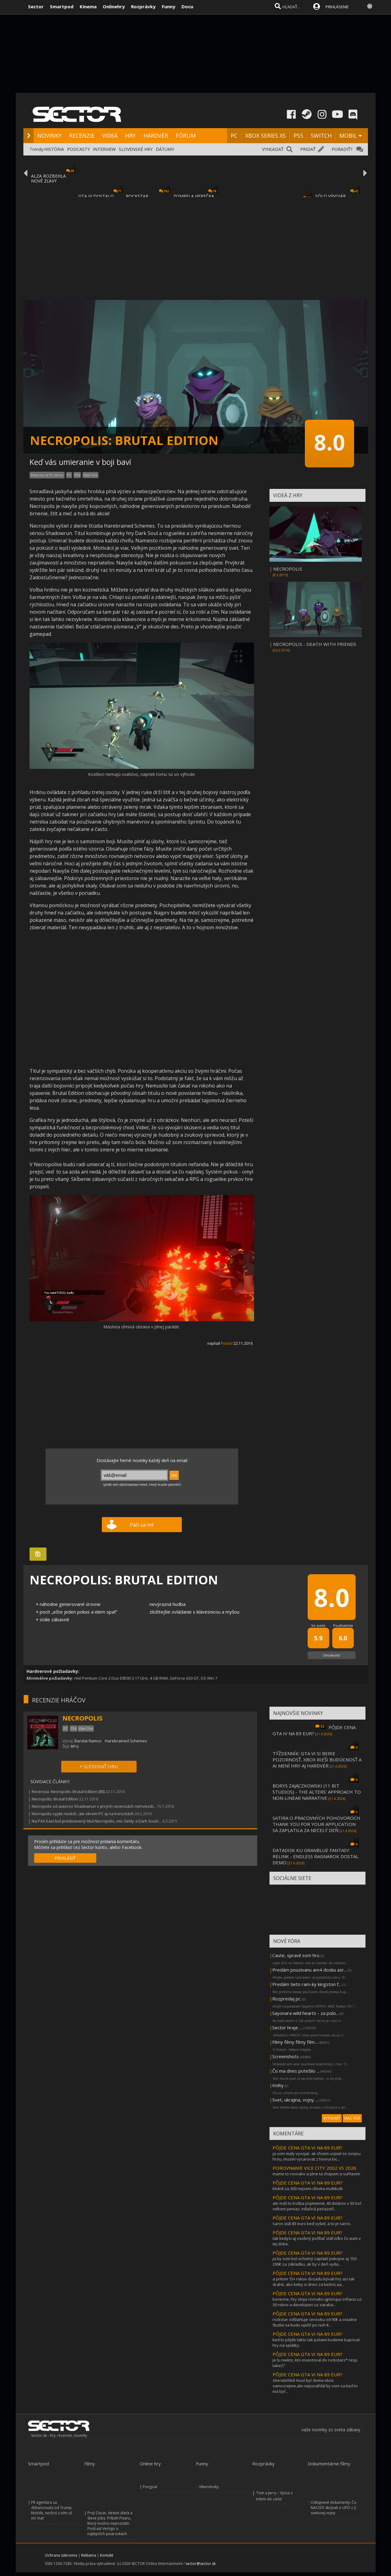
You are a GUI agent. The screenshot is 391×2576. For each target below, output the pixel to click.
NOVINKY (49, 135)
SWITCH (321, 135)
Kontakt (106, 2555)
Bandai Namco (88, 1741)
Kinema (88, 6)
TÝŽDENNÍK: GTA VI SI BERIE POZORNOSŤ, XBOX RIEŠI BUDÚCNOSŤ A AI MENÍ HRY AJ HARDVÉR (317, 1759)
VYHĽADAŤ (273, 149)
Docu (187, 6)
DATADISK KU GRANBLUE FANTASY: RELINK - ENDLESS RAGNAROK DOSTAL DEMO (315, 1856)
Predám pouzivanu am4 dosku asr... (309, 1970)
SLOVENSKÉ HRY (136, 149)
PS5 (298, 135)
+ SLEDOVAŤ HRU (99, 1766)
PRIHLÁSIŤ (65, 1858)
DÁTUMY (165, 149)
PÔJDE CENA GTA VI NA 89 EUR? (307, 2148)
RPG (75, 1746)
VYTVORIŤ (331, 2118)
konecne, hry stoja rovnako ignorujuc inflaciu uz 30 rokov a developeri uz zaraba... (317, 2301)
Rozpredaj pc (287, 1999)
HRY (130, 135)
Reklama (88, 2555)
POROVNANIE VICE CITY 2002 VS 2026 (314, 2168)
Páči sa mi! (142, 1524)
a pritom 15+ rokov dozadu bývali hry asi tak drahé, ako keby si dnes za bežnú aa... (314, 2281)
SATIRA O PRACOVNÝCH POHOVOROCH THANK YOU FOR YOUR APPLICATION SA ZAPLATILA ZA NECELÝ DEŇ (316, 1824)
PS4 (77, 475)
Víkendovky (209, 2486)
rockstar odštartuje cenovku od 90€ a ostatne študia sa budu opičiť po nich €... (315, 2322)
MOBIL (348, 135)
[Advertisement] (195, 245)
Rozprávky (143, 6)
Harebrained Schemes (126, 1741)
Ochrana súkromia (61, 2555)
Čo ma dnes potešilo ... (295, 2071)
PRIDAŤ (308, 149)
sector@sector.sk (201, 2563)
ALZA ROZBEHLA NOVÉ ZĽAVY (48, 178)
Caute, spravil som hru (295, 1955)
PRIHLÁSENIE (337, 7)
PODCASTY (78, 149)
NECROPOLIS (287, 569)
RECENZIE (81, 135)
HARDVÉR (155, 135)
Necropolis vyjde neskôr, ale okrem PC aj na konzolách (83, 1813)
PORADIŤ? (342, 149)
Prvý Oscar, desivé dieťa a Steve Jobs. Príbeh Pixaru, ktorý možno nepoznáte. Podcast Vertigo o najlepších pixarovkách (109, 2523)
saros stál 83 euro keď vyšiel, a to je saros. (312, 2223)
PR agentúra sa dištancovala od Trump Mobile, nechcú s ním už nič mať (51, 2510)
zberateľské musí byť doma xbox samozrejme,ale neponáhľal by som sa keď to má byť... (315, 2385)
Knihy (278, 2085)
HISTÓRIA (54, 149)
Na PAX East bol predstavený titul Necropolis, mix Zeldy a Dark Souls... (97, 1821)
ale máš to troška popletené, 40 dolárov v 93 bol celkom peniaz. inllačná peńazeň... (317, 2206)
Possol (227, 1343)
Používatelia (343, 1625)
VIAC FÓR (352, 2118)
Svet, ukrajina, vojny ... (295, 2100)
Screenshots (285, 2056)
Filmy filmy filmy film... (294, 2042)
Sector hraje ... (287, 2027)
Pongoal (150, 2486)
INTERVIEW (104, 149)
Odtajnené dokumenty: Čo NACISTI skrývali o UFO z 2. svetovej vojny (334, 2507)
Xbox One (90, 475)
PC (234, 135)
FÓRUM (186, 135)
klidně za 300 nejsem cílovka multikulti (308, 2188)
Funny (168, 6)
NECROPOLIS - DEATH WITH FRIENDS (314, 644)
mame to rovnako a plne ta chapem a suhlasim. (317, 2174)
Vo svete (318, 1625)
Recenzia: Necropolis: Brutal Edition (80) (68, 1791)
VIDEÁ (110, 135)
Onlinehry (114, 6)
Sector (36, 6)
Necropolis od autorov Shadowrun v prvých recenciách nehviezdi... (94, 1806)
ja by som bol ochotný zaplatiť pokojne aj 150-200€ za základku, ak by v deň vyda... (315, 2261)
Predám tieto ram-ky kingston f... (306, 1984)
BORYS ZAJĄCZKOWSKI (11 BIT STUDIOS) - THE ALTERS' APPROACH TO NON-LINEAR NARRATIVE (317, 1792)
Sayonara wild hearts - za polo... (305, 2013)
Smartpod (62, 6)
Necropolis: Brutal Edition (55, 1799)
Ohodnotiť (331, 1655)
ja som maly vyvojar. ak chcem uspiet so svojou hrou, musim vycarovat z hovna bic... (317, 2156)
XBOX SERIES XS (265, 135)
